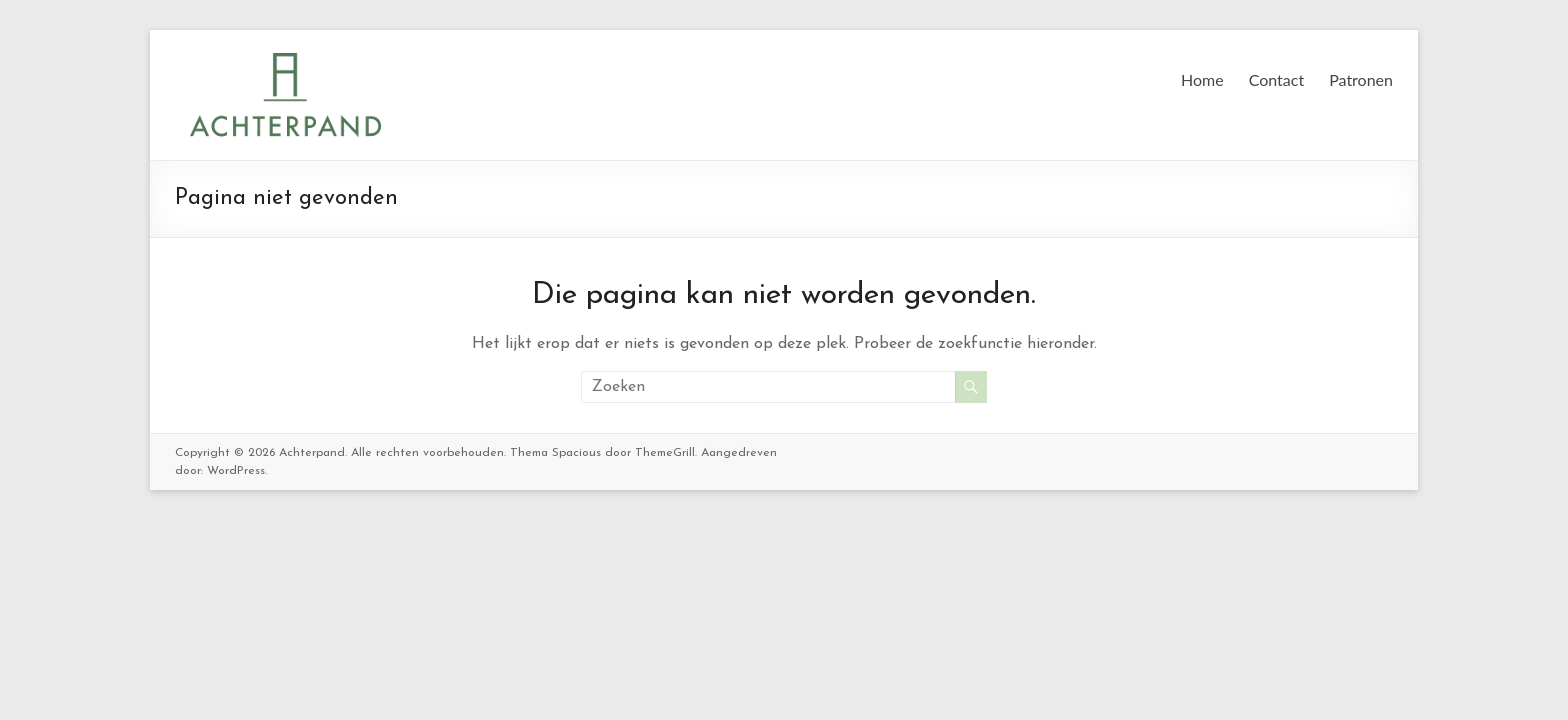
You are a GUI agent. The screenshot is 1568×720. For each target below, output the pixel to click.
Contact (1276, 79)
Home (1202, 79)
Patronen (1361, 79)
